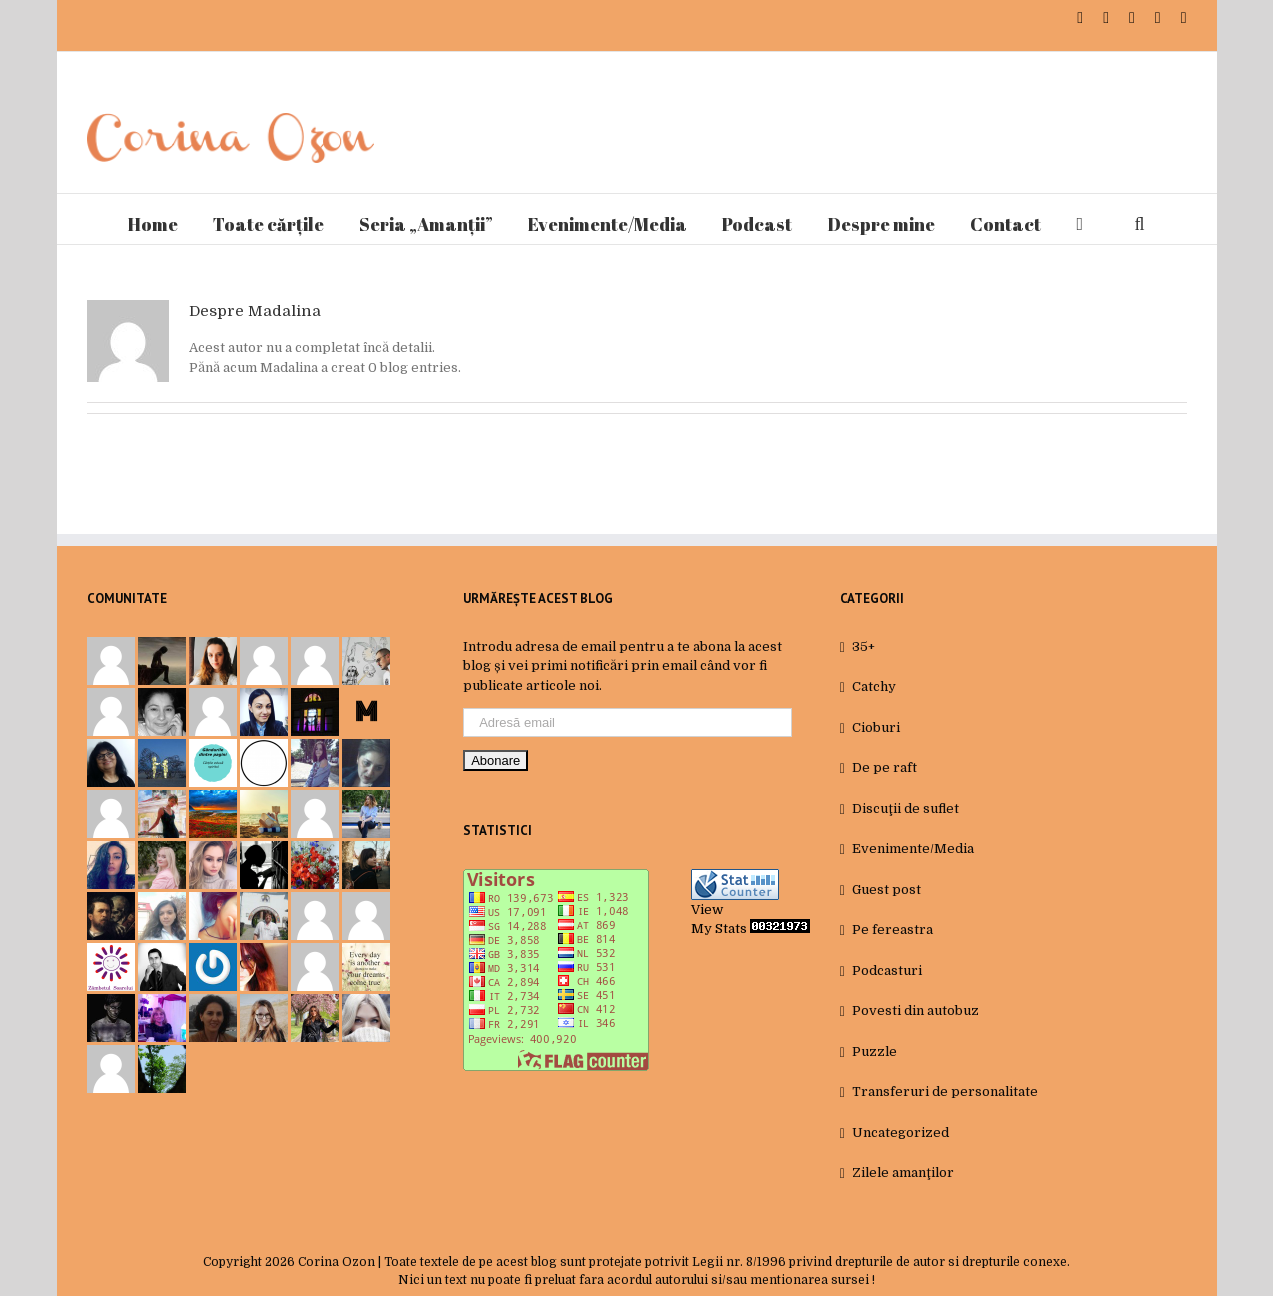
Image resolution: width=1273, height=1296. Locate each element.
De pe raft (884, 767)
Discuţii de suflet (905, 808)
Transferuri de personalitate (945, 1091)
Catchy (874, 686)
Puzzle (874, 1051)
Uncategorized (900, 1132)
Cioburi (876, 727)
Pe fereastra (892, 929)
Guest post (886, 889)
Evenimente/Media (913, 848)
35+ (863, 646)
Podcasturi (887, 970)
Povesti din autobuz (915, 1010)
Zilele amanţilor (903, 1172)
